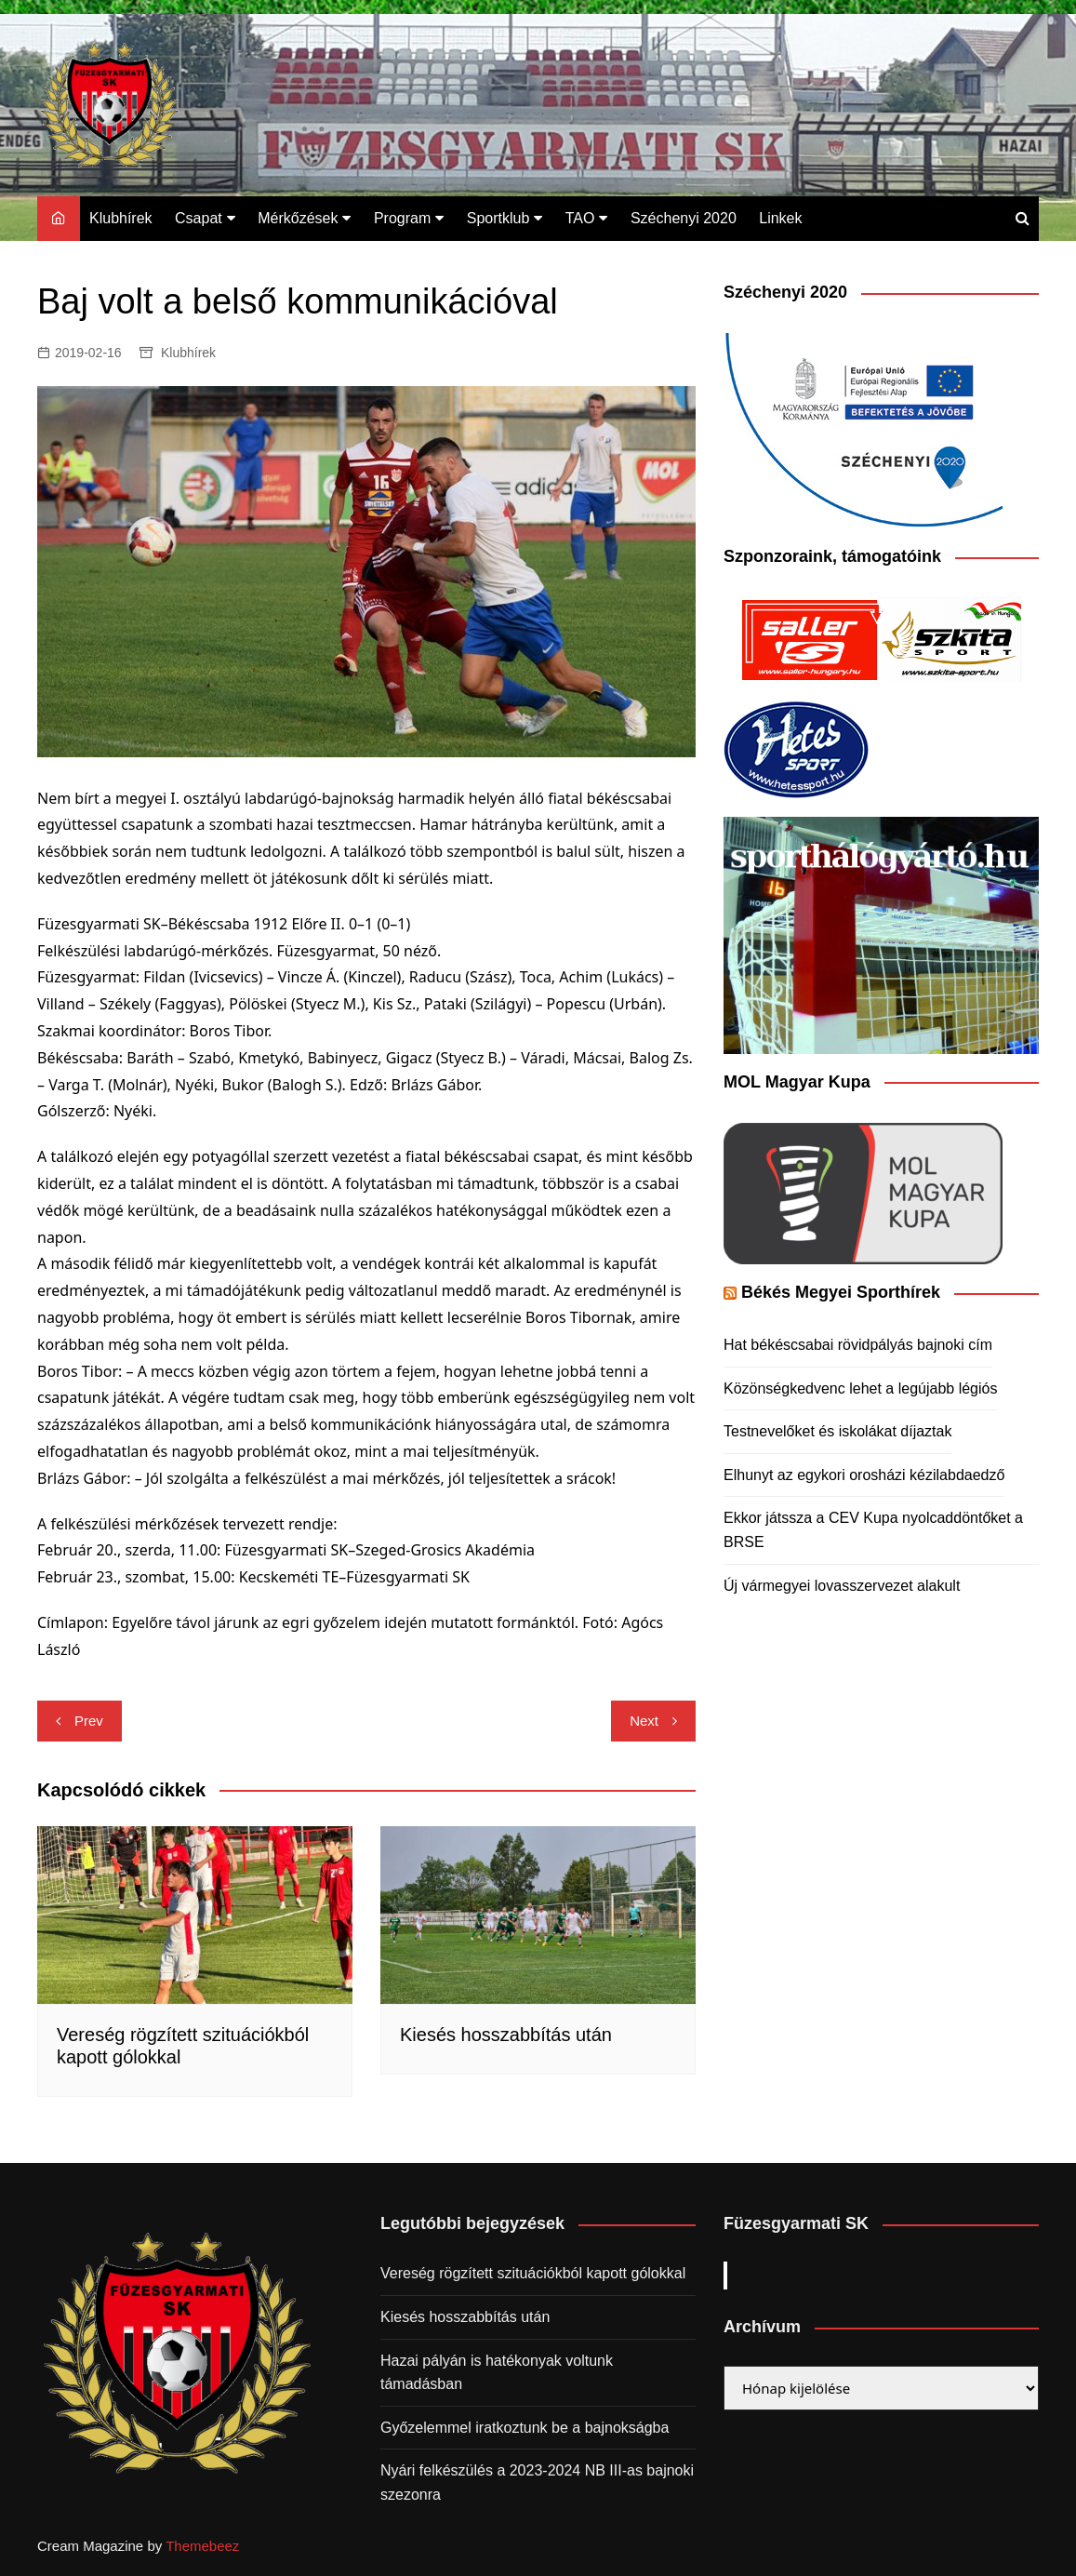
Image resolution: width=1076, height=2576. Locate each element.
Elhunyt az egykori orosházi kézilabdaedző (864, 1475)
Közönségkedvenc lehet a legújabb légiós (860, 1388)
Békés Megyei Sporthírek (840, 1292)
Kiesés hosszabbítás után (506, 2034)
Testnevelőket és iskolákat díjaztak (837, 1431)
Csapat (198, 218)
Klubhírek (121, 218)
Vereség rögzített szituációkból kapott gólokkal (532, 2273)
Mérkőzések (298, 218)
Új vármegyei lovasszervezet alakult (842, 1586)
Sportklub (498, 218)
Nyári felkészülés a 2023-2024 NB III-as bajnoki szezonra (537, 2483)
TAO (580, 218)
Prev (88, 1720)
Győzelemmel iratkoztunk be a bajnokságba (524, 2428)
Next (644, 1720)
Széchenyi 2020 (684, 218)
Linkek (780, 218)
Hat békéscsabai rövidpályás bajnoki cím (858, 1345)
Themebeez (202, 2546)
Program (402, 218)
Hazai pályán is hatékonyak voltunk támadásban (496, 2373)
